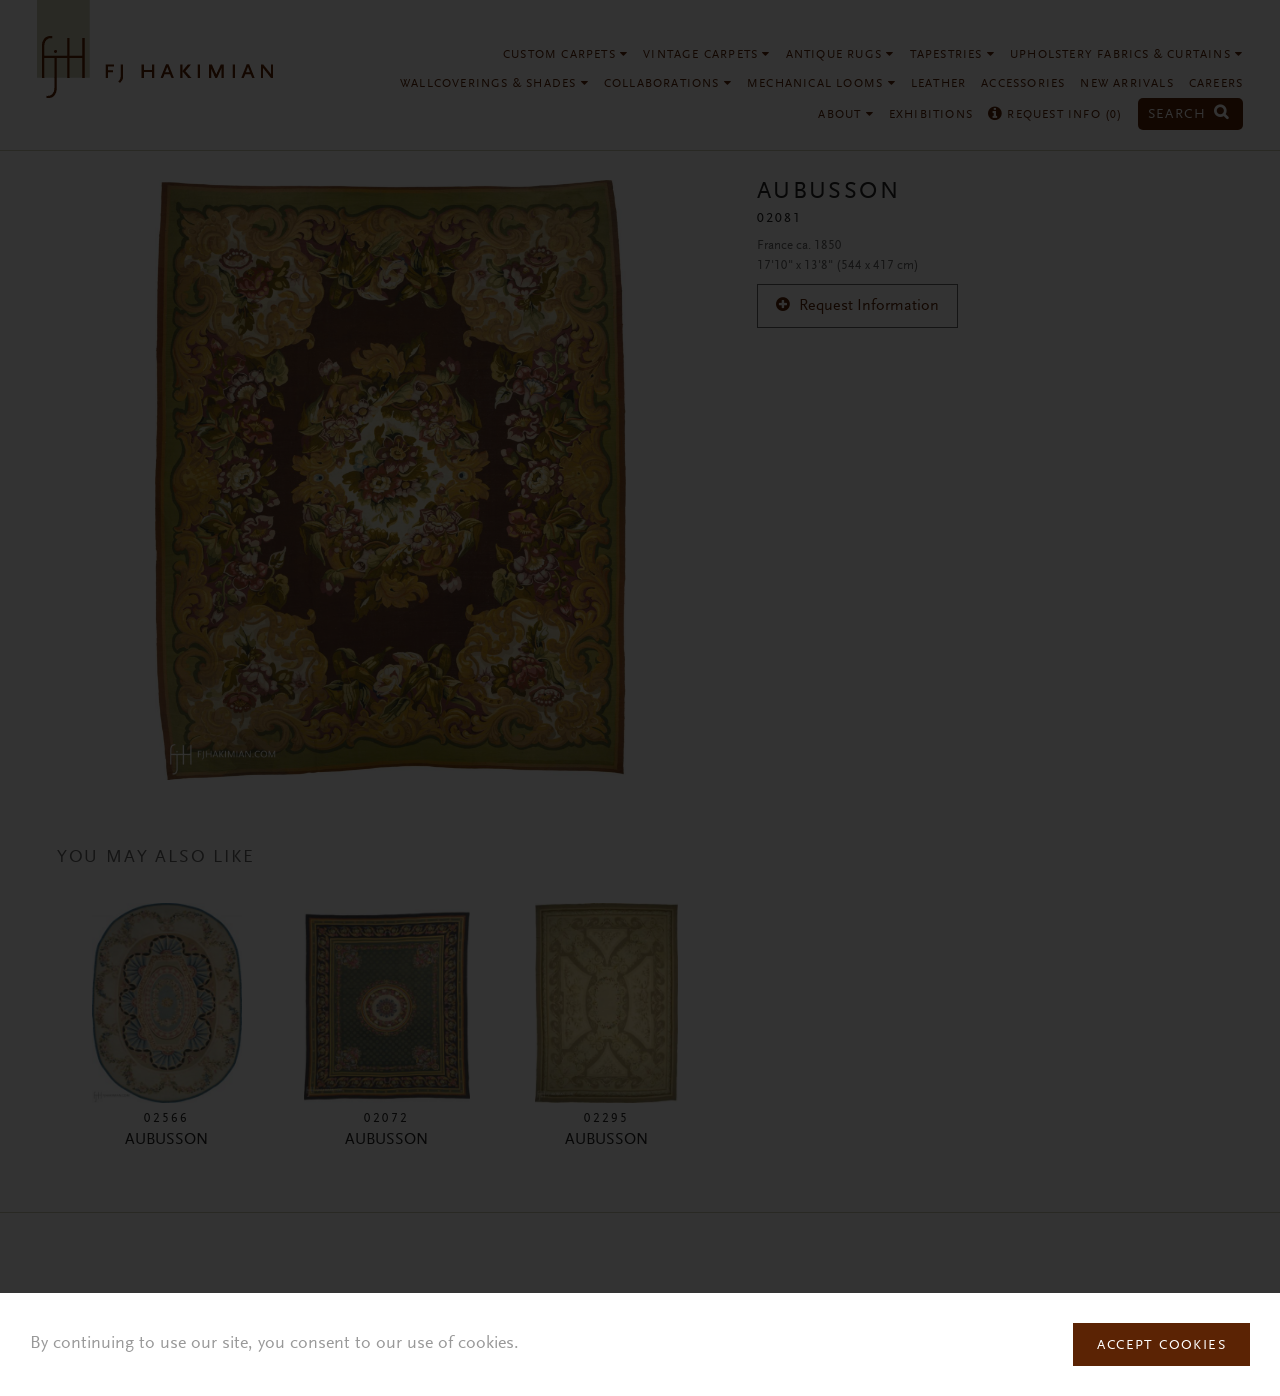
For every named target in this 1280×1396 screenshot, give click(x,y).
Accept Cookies (1161, 1346)
